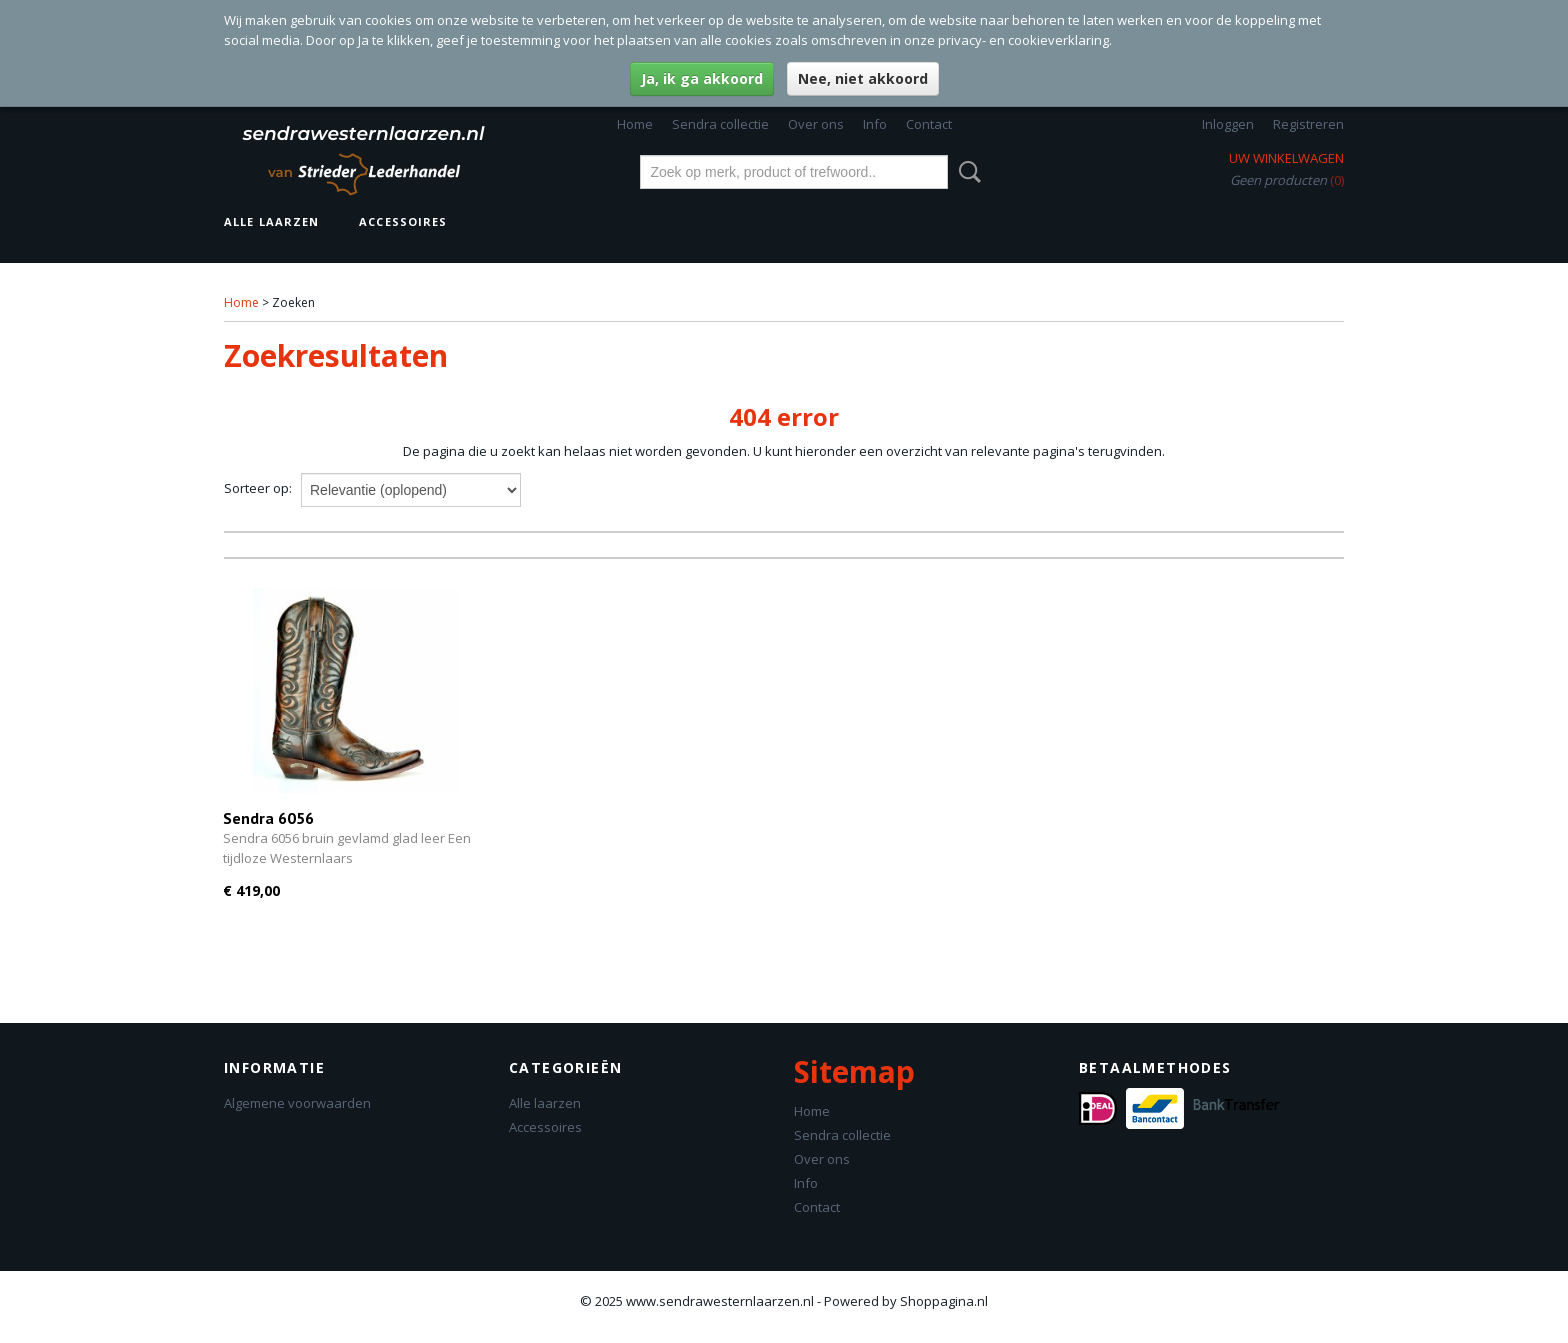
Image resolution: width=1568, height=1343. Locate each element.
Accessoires (403, 221)
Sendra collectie (720, 124)
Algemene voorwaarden (297, 1103)
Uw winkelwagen (1286, 158)
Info (875, 124)
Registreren (1308, 124)
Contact (929, 124)
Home (635, 124)
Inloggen (1228, 124)
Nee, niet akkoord (863, 78)
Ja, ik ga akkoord (702, 78)
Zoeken (966, 172)
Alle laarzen (271, 221)
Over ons (816, 124)
